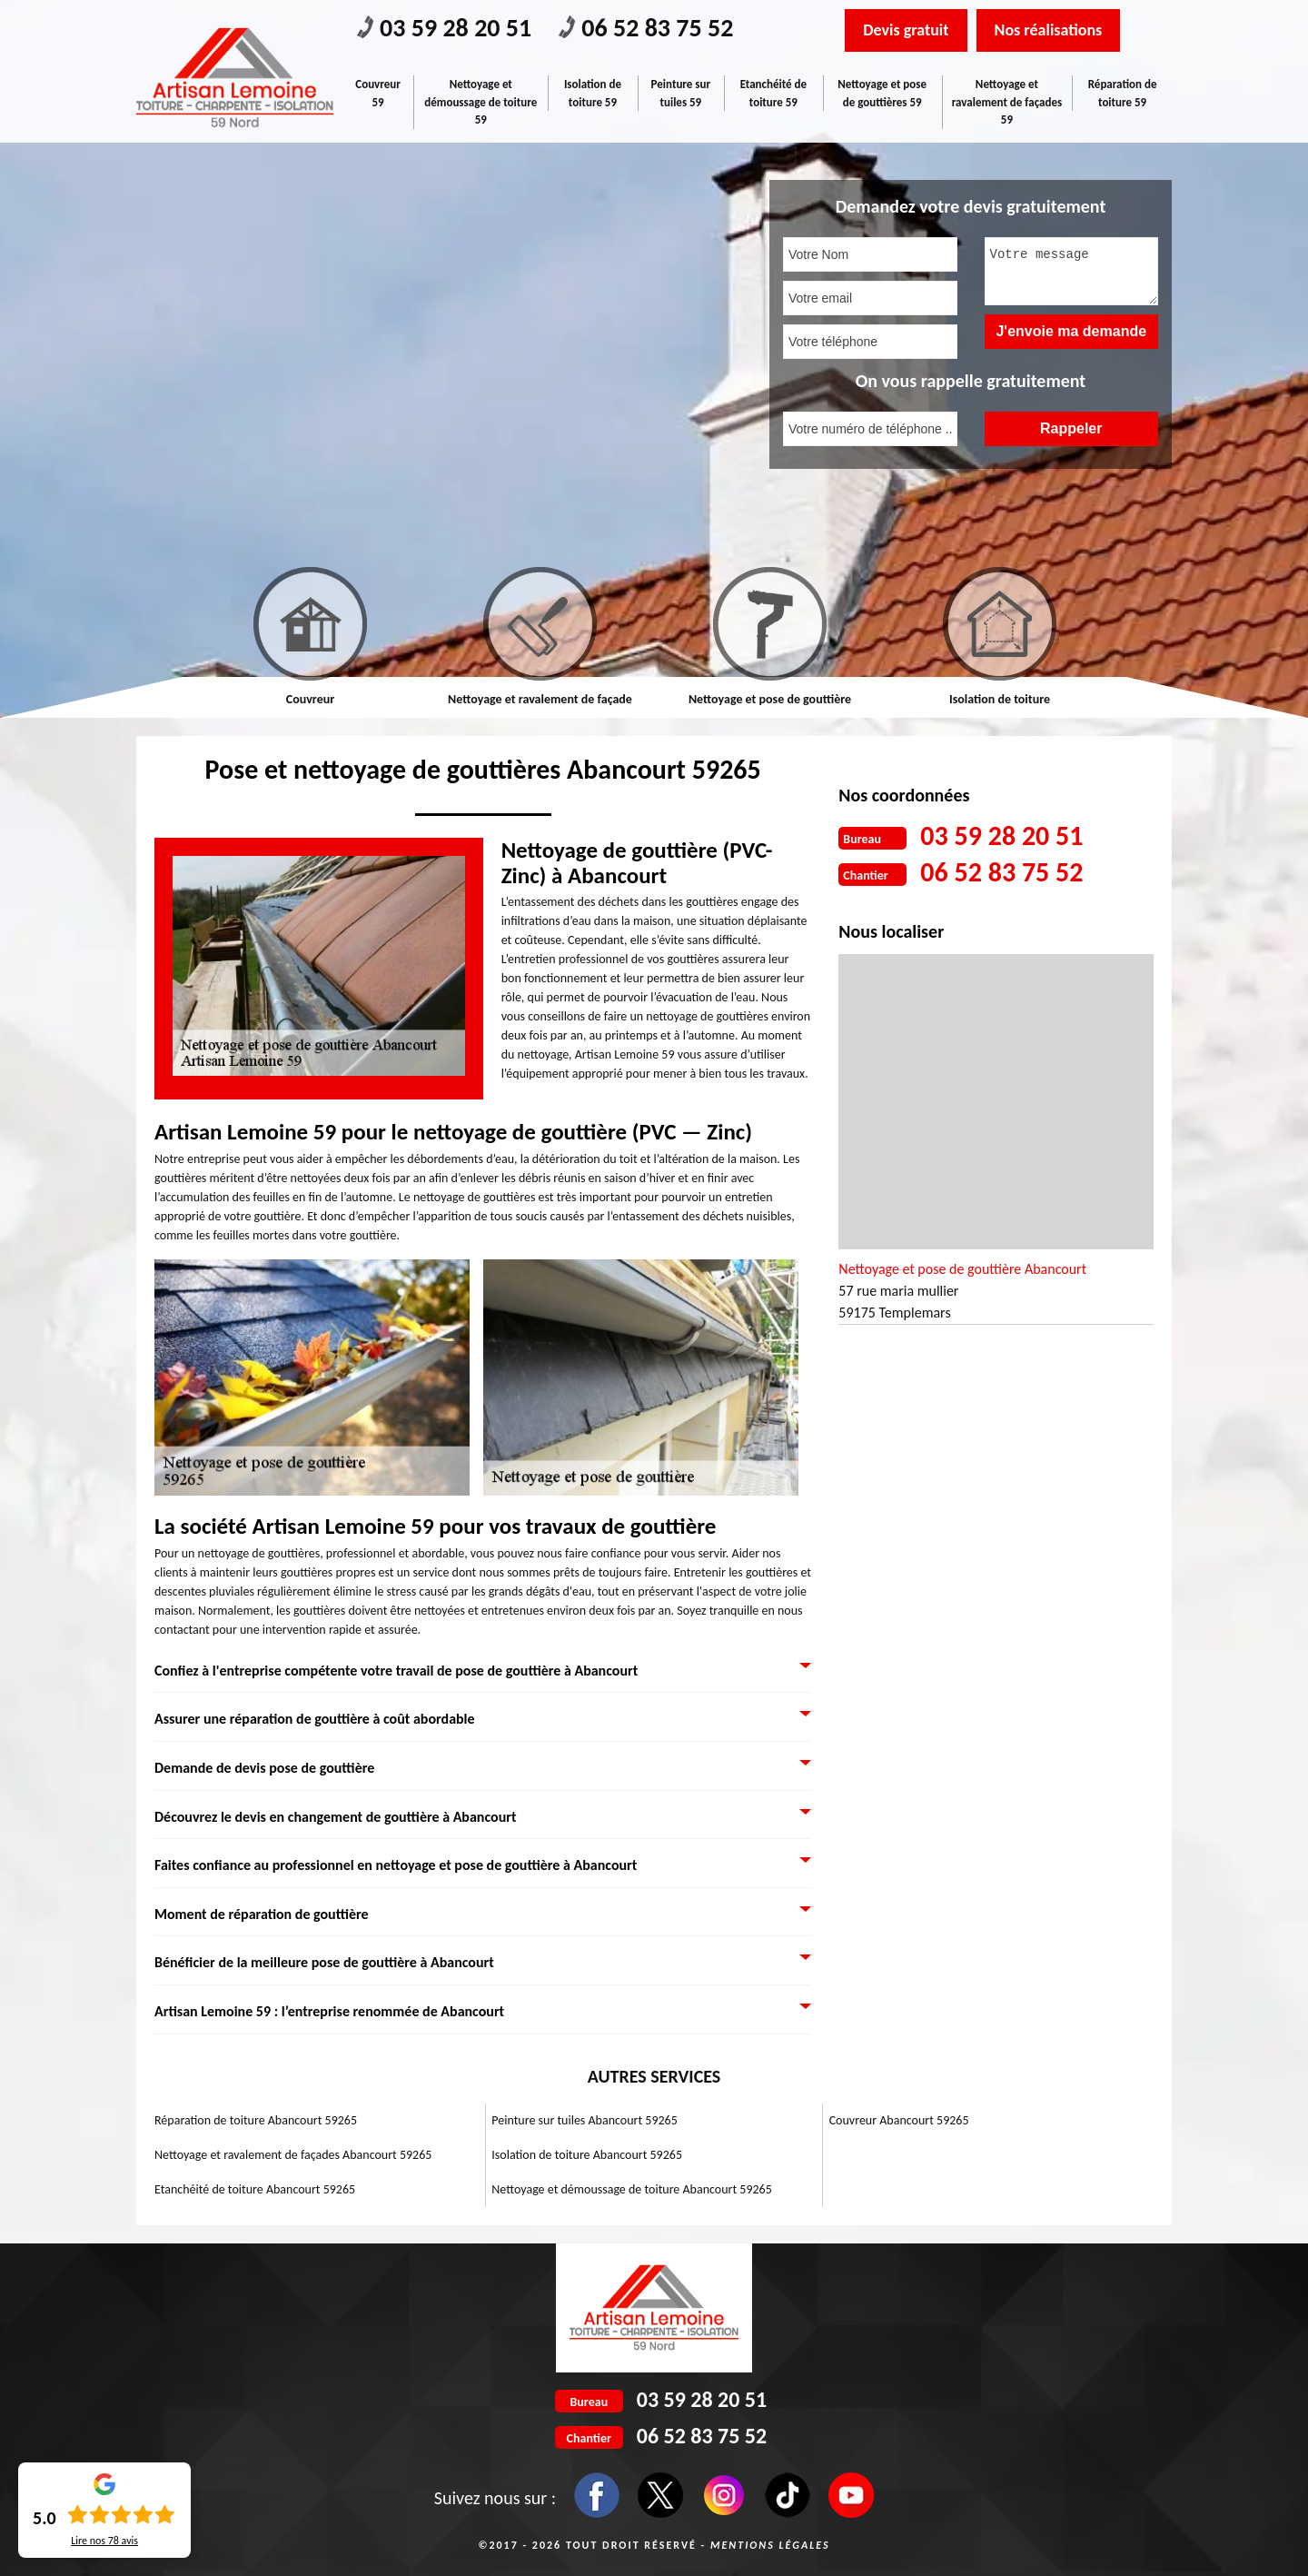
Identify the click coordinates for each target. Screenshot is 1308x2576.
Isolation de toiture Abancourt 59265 (586, 2155)
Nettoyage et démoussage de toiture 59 (480, 101)
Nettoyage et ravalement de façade (540, 699)
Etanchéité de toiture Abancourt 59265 (254, 2189)
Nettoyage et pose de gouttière (770, 699)
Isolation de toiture (999, 699)
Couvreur (310, 699)
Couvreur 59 (378, 93)
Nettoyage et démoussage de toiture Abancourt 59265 (631, 2189)
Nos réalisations (1049, 30)
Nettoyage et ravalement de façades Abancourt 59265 (292, 2155)
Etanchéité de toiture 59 (773, 93)
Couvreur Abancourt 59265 (899, 2120)
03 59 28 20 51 (444, 28)
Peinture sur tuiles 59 (681, 93)
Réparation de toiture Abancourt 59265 (255, 2120)
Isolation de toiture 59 (592, 93)
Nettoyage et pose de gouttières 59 (881, 93)
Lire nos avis (104, 2540)
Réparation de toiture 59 (1122, 93)
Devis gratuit (905, 30)
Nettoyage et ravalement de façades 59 (1007, 101)
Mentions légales (770, 2545)
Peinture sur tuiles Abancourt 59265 (584, 2120)
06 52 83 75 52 (646, 28)
